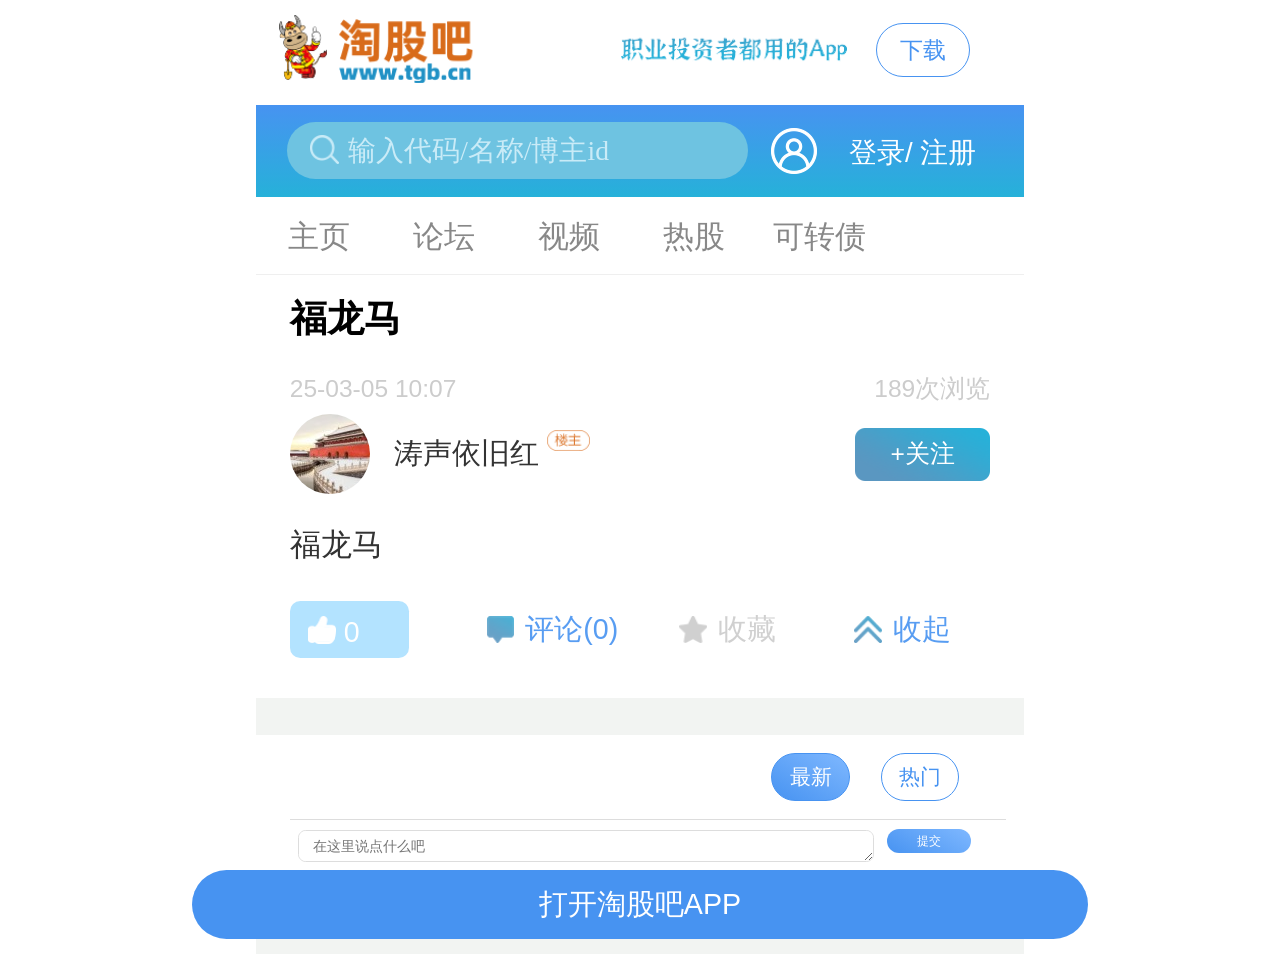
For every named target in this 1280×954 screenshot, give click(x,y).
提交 (929, 841)
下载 (923, 50)
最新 (811, 776)
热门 (920, 776)
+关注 (922, 453)
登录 (877, 152)
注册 (948, 152)
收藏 (747, 629)
